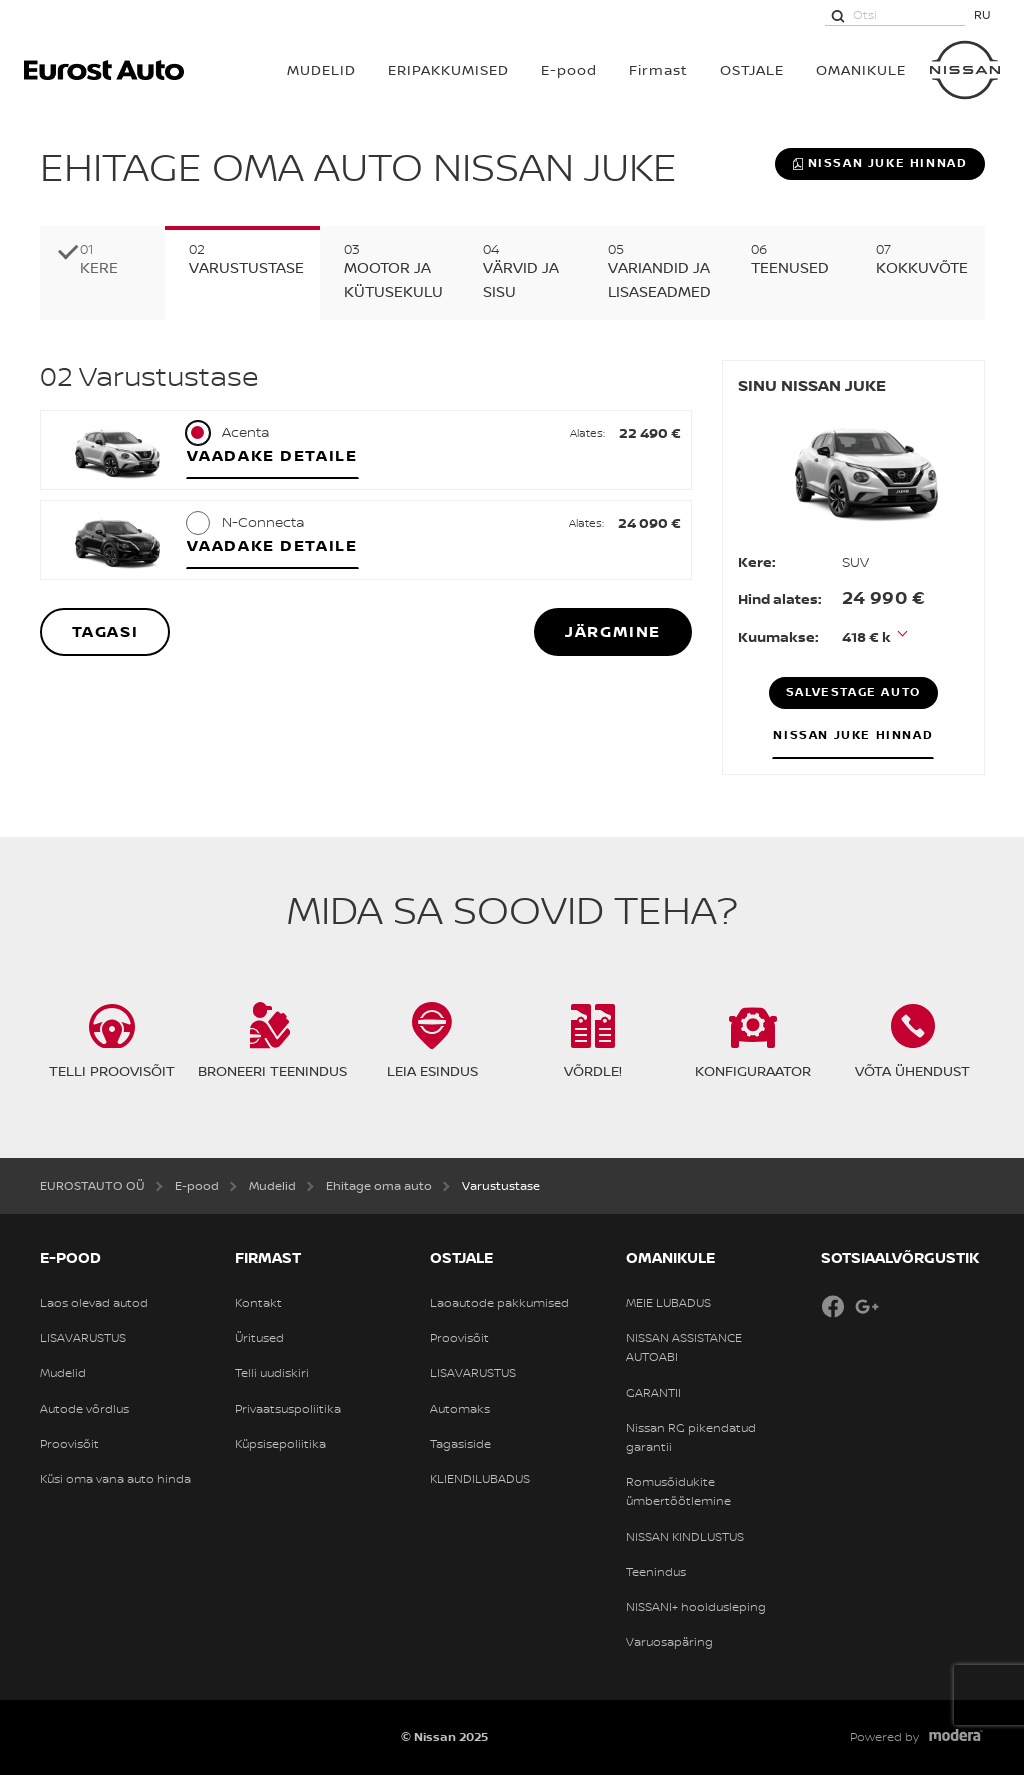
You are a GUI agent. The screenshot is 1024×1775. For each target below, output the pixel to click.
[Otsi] (838, 15)
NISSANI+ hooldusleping (696, 1607)
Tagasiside (460, 1444)
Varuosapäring (669, 1642)
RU (982, 14)
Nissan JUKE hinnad (880, 163)
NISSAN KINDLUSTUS (685, 1537)
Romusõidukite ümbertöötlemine (678, 1491)
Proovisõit (69, 1444)
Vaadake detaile (272, 455)
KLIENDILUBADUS (480, 1479)
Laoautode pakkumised (499, 1303)
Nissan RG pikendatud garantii (691, 1437)
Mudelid (63, 1373)
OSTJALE (752, 69)
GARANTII (653, 1393)
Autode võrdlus (84, 1409)
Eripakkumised (448, 69)
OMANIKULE (861, 69)
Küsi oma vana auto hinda (115, 1479)
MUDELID (321, 69)
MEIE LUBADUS (668, 1303)
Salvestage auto (853, 692)
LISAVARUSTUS (83, 1338)
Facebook (833, 1306)
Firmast (658, 69)
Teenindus (656, 1572)
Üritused (259, 1338)
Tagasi (105, 631)
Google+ (867, 1306)
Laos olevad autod (94, 1303)
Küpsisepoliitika (280, 1444)
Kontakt (258, 1303)
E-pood (569, 69)
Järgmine (613, 631)
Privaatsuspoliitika (288, 1409)
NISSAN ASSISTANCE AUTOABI (684, 1347)
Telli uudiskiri (272, 1373)
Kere (99, 267)
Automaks (460, 1409)
